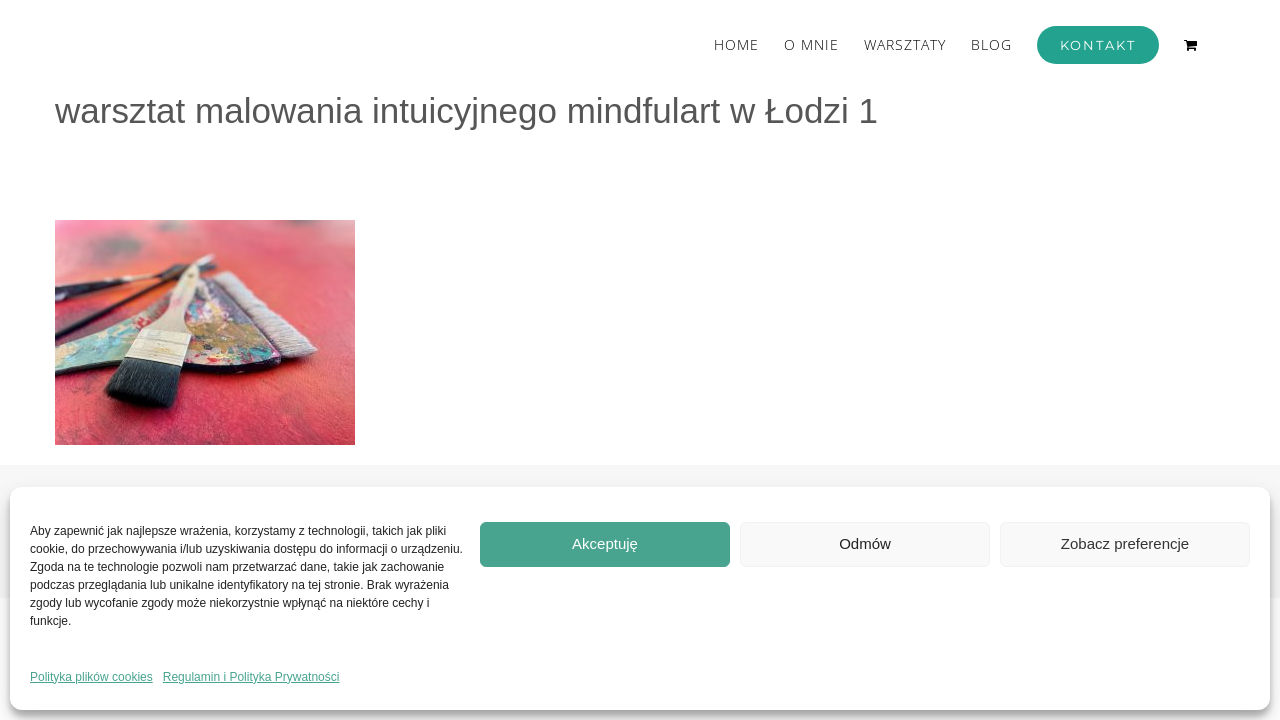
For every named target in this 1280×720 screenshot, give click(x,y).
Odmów (865, 543)
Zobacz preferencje (1125, 543)
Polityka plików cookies (91, 677)
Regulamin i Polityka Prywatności (251, 677)
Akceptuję (605, 543)
